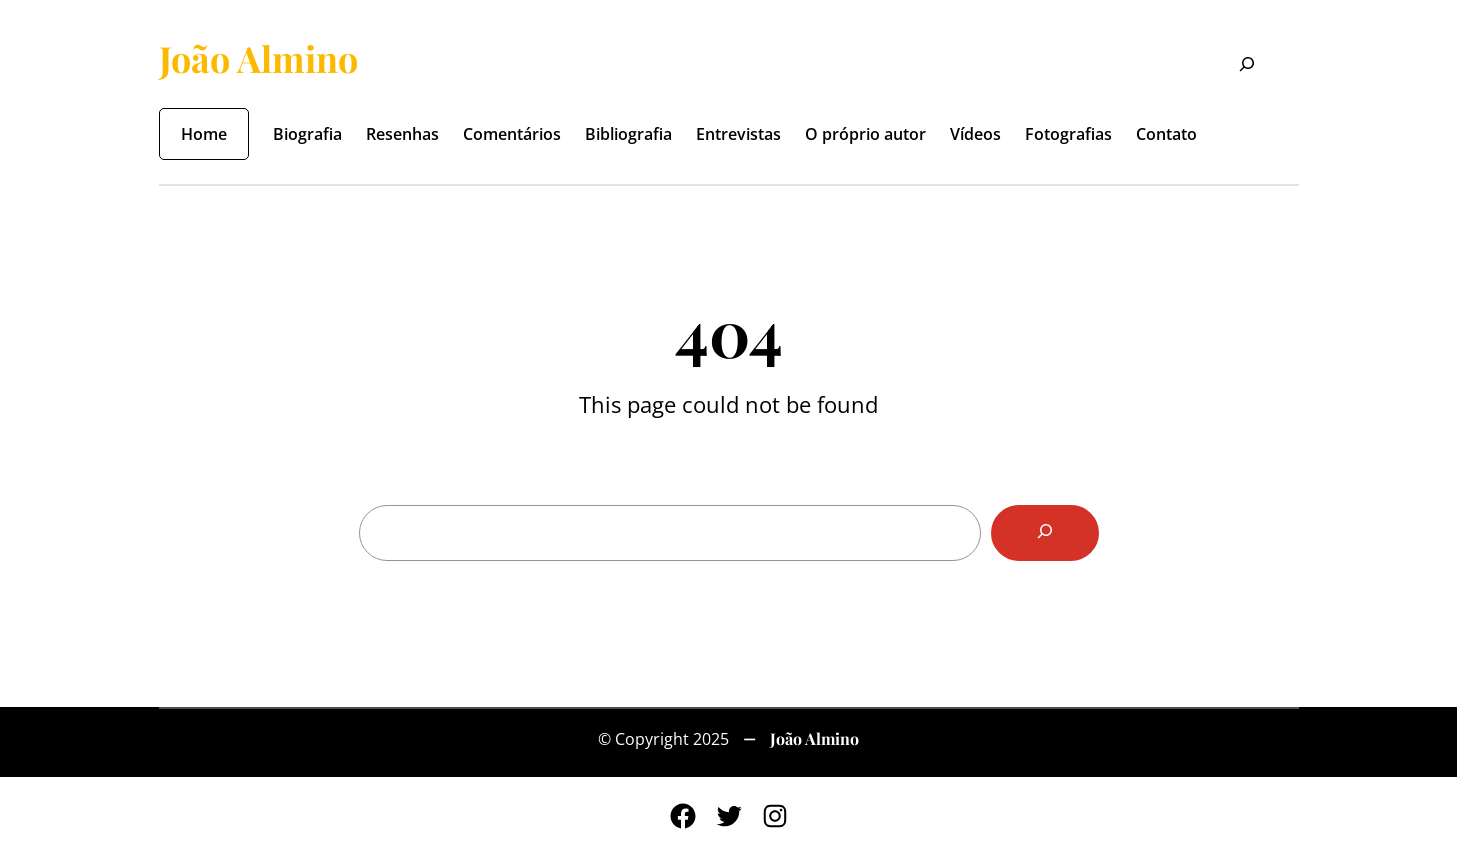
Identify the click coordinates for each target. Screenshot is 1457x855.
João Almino (258, 58)
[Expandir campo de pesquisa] (1235, 66)
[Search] (1045, 533)
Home (204, 134)
